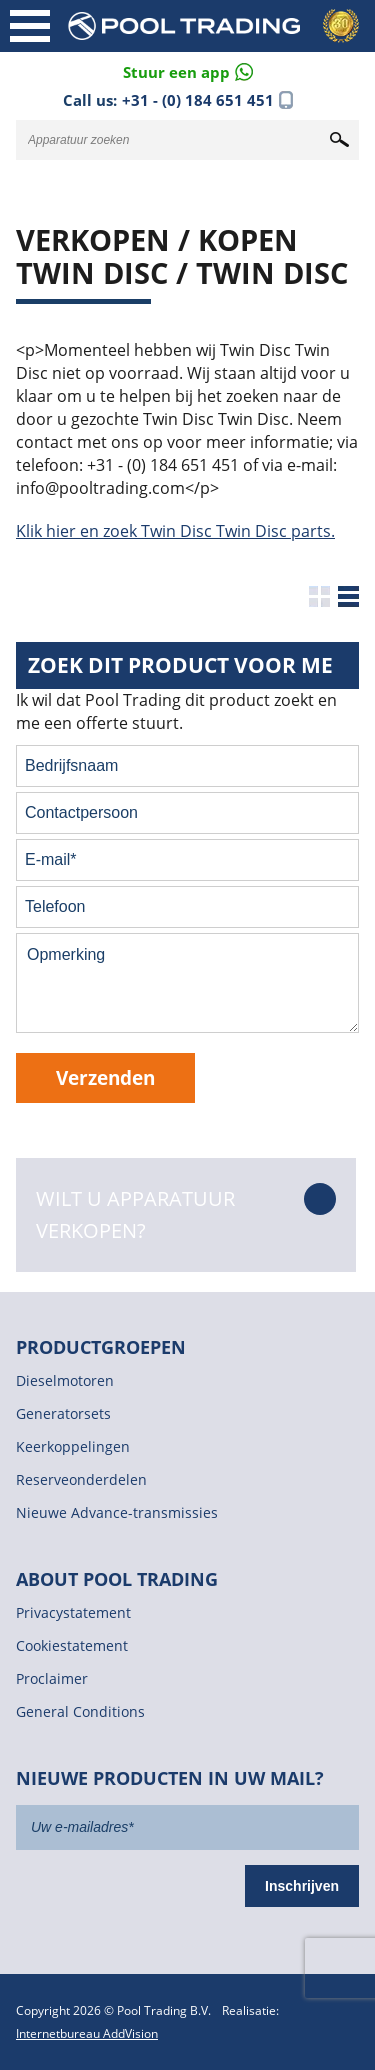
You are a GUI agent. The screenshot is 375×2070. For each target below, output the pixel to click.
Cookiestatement (72, 1645)
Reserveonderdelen (81, 1479)
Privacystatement (73, 1612)
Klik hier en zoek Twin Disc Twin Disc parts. (175, 531)
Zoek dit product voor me (180, 665)
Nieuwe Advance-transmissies (117, 1512)
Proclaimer (52, 1678)
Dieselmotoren (65, 1380)
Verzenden (105, 1077)
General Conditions (80, 1711)
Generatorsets (63, 1413)
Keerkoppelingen (73, 1446)
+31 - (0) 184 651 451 (198, 100)
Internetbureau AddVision (87, 2033)
